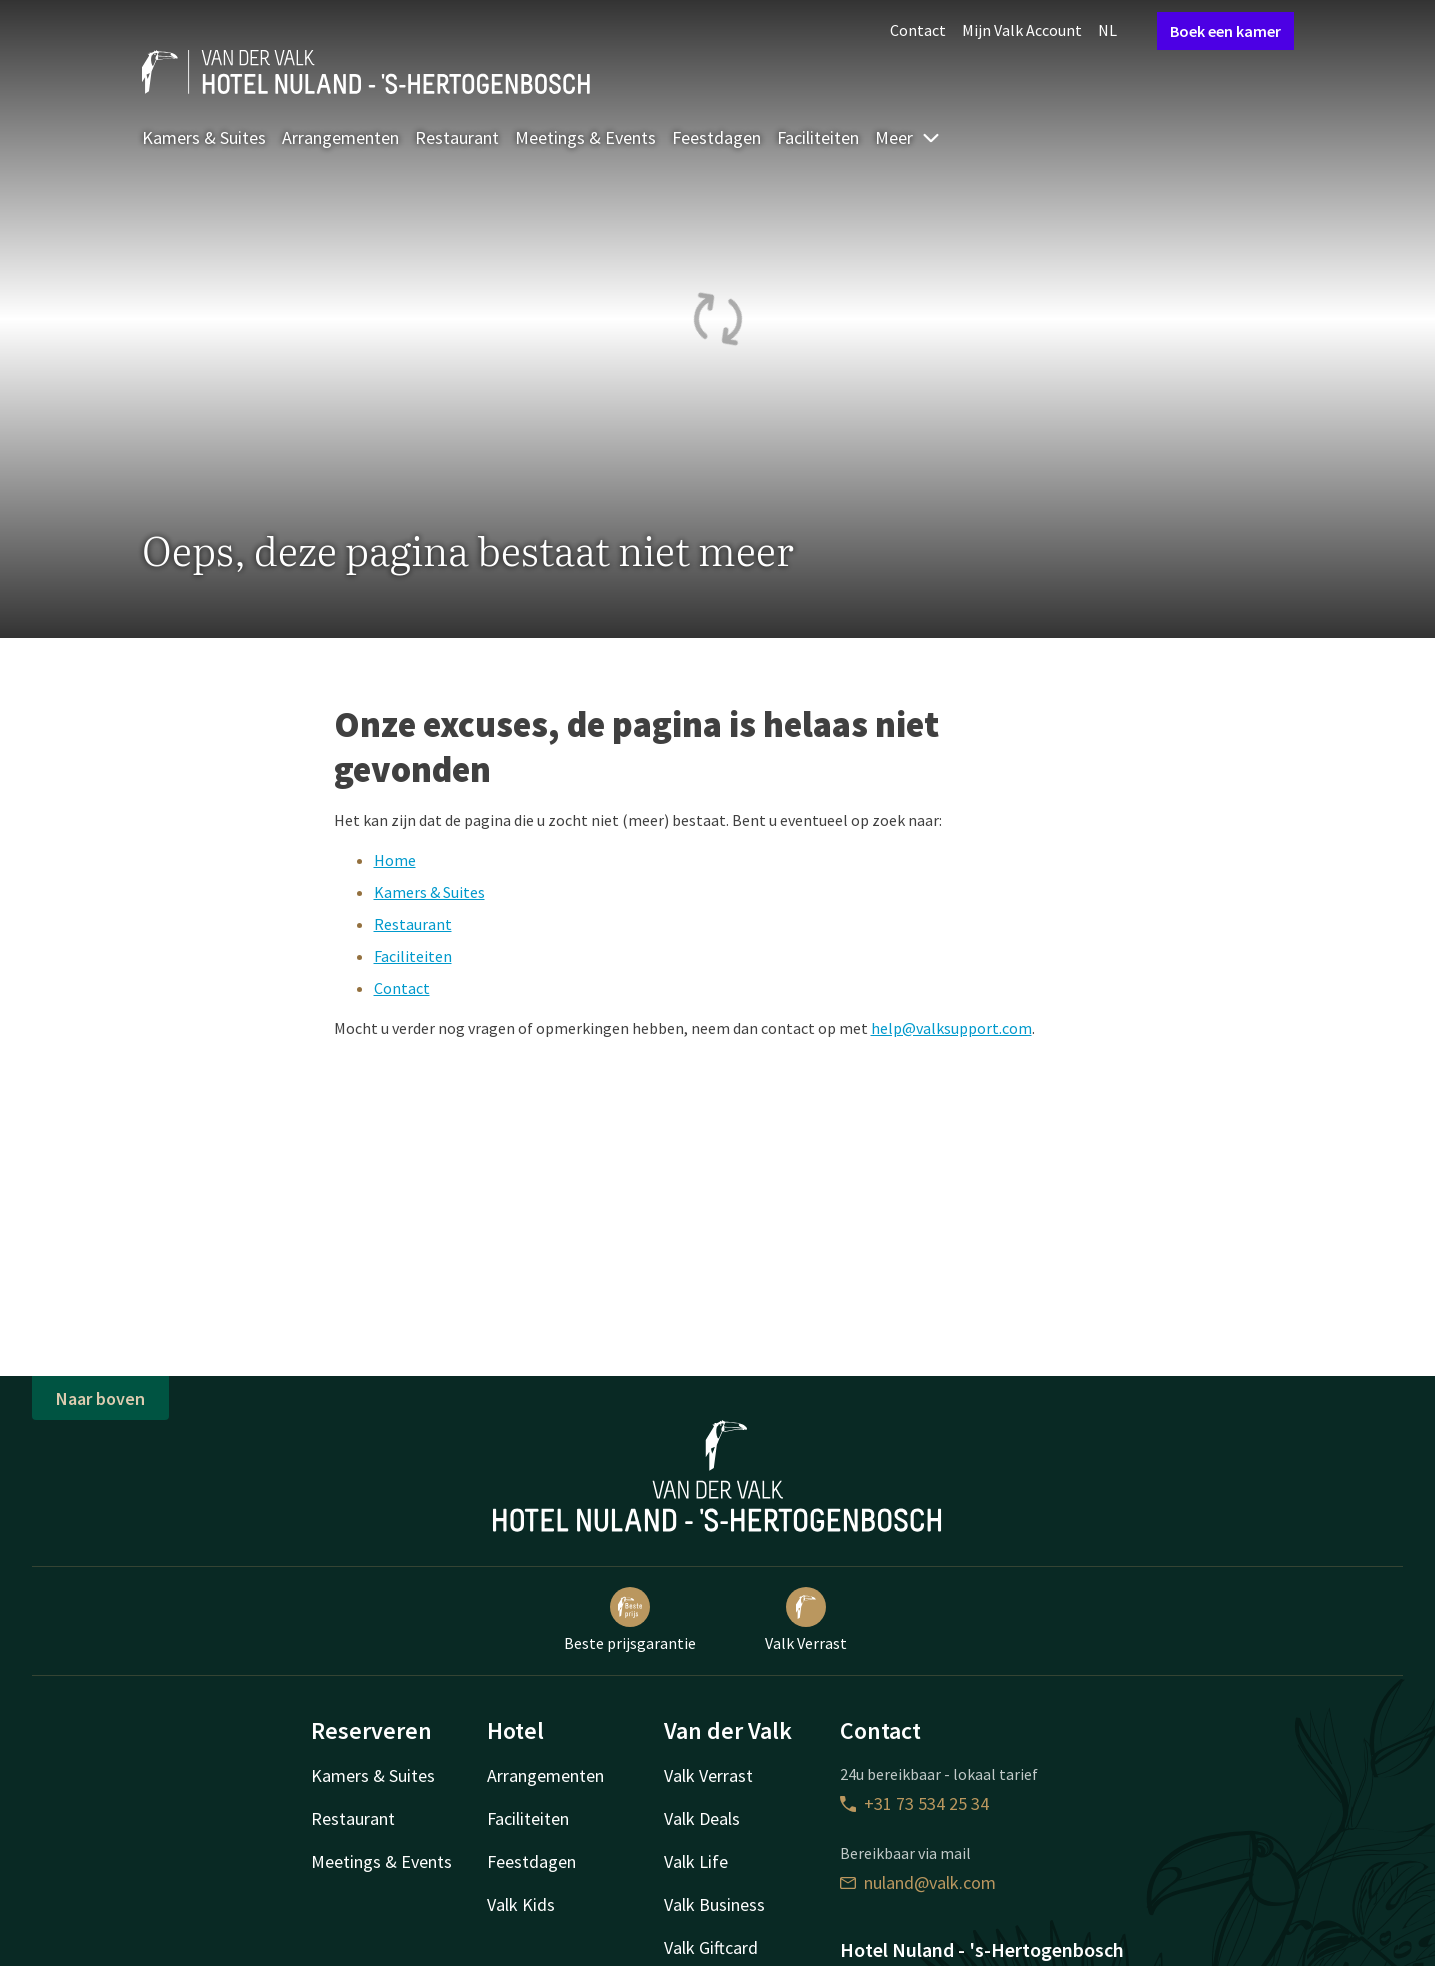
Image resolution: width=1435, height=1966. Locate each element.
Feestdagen (716, 137)
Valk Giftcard (711, 1947)
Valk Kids (521, 1904)
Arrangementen (340, 137)
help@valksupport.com (951, 1028)
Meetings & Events (585, 137)
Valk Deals (702, 1818)
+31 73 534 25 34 (914, 1803)
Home (395, 860)
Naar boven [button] (100, 1398)
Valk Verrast (806, 1620)
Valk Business (714, 1904)
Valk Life (696, 1861)
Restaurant (457, 137)
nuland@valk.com (918, 1882)
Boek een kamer (1225, 31)
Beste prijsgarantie (630, 1620)
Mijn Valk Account (1022, 30)
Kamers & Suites (204, 137)
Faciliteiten (818, 137)
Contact (918, 30)
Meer (908, 137)
